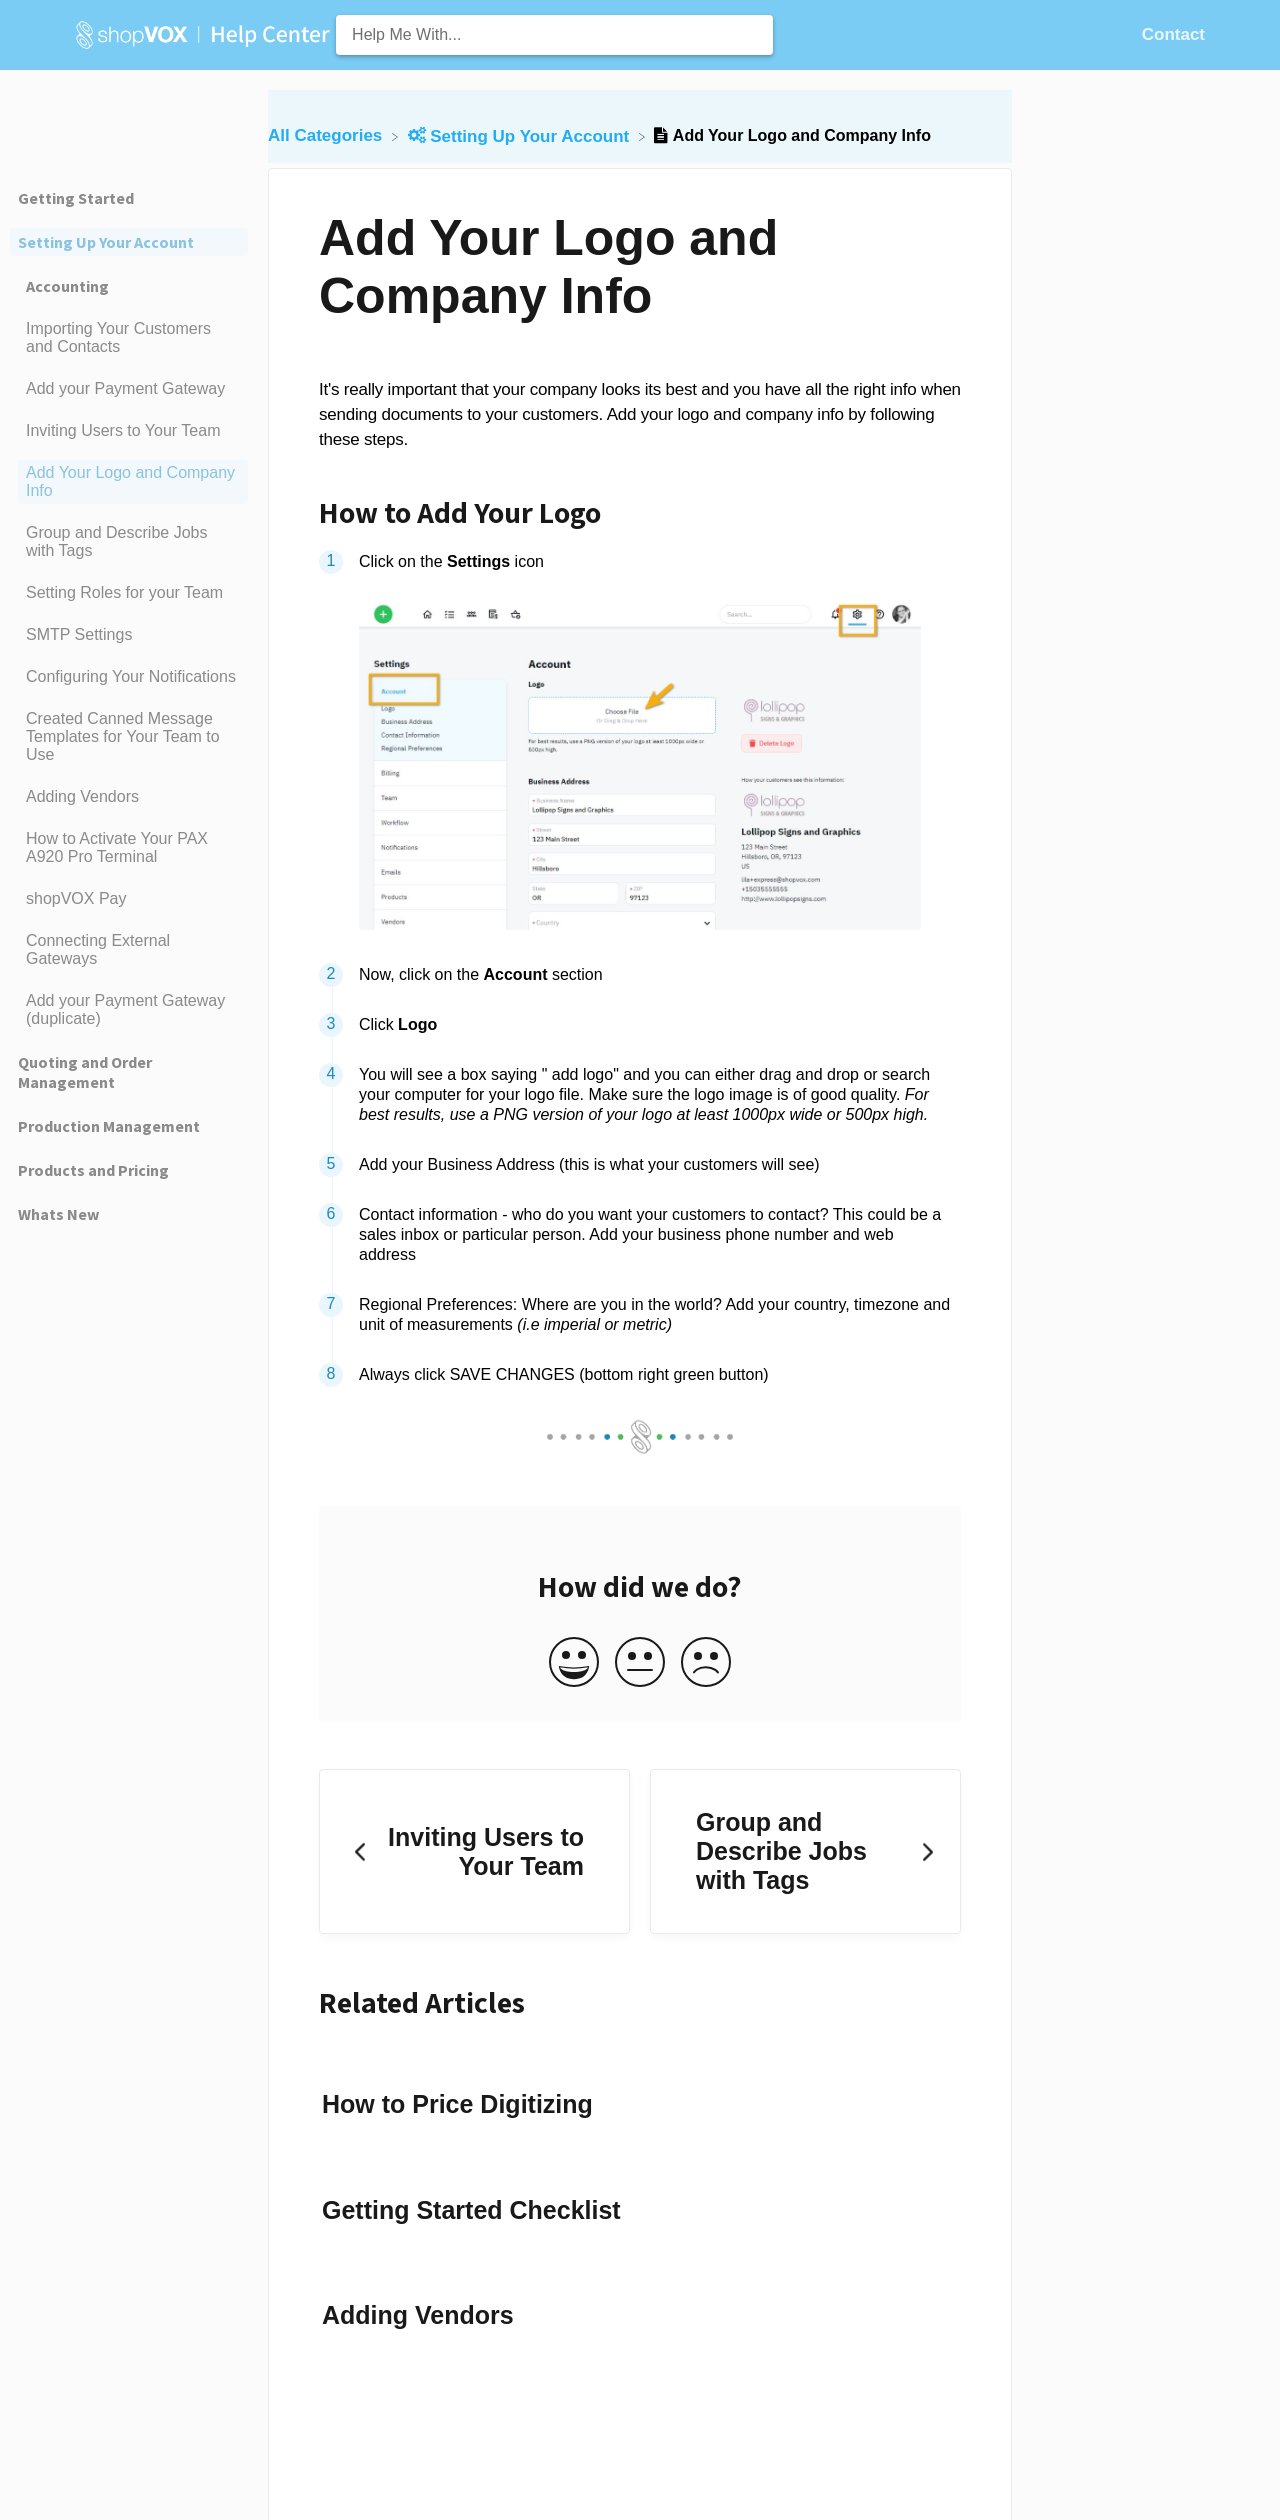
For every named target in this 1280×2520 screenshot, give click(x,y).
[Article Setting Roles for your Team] (129, 593)
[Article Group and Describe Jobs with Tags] (129, 542)
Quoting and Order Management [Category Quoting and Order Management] (85, 1072)
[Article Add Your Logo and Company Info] (129, 482)
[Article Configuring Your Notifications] (129, 677)
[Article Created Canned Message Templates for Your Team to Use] (129, 737)
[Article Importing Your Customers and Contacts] (129, 338)
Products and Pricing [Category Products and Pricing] (93, 1170)
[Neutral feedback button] (640, 1663)
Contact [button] (1173, 34)
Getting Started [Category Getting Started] (76, 198)
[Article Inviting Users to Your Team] (129, 431)
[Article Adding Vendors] (129, 797)
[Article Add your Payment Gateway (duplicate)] (129, 1010)
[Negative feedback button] (706, 1663)
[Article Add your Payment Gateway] (129, 389)
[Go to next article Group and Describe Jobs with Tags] (805, 1852)
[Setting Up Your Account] (521, 135)
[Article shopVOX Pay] (129, 899)
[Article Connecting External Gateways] (129, 950)
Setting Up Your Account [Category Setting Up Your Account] (106, 242)
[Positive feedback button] (574, 1663)
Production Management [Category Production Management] (109, 1126)
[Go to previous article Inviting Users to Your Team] (474, 1852)
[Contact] (1173, 34)
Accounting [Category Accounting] (67, 286)
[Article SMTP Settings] (129, 635)
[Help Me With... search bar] (554, 35)
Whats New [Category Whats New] (58, 1214)
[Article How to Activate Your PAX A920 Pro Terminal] (129, 848)
